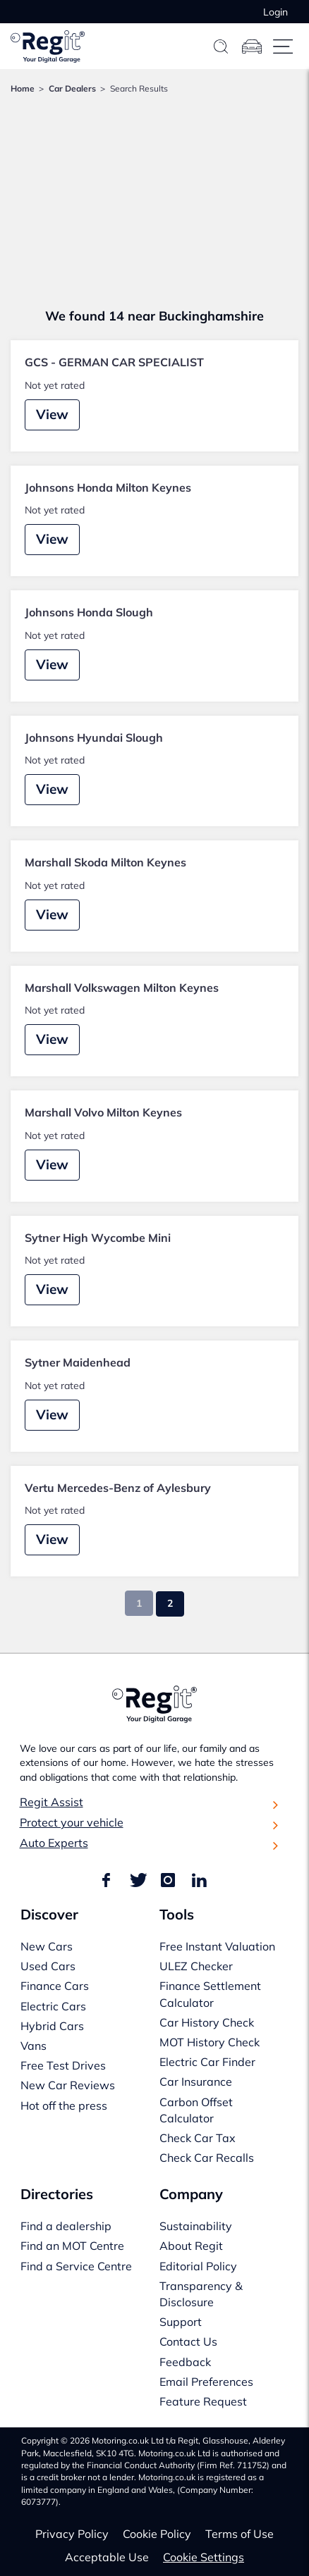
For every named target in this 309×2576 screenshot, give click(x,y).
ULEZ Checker (196, 1966)
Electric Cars (53, 2006)
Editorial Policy (198, 2266)
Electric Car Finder (207, 2062)
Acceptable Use (107, 2557)
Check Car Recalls (206, 2158)
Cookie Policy (157, 2534)
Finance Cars (54, 1986)
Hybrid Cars (52, 2026)
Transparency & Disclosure (201, 2294)
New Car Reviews (67, 2085)
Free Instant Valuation (217, 1946)
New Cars (46, 1946)
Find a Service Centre (76, 2266)
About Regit (191, 2246)
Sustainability (195, 2226)
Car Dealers (72, 88)
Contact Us (188, 2341)
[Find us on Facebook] (108, 1881)
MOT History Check (209, 2042)
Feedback (185, 2362)
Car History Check (206, 2022)
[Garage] (251, 46)
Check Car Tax (197, 2138)
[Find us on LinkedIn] (199, 1881)
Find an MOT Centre (72, 2246)
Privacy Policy (72, 2534)
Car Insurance (195, 2081)
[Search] (220, 46)
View (52, 414)
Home (23, 88)
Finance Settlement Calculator (210, 1994)
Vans (33, 2046)
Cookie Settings (203, 2557)
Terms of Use (239, 2534)
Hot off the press (63, 2105)
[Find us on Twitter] (137, 1881)
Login (275, 12)
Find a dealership (65, 2226)
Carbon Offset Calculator (196, 2110)
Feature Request (203, 2401)
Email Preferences (206, 2382)
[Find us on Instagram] (168, 1881)
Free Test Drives (63, 2065)
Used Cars (47, 1966)
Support (180, 2322)
